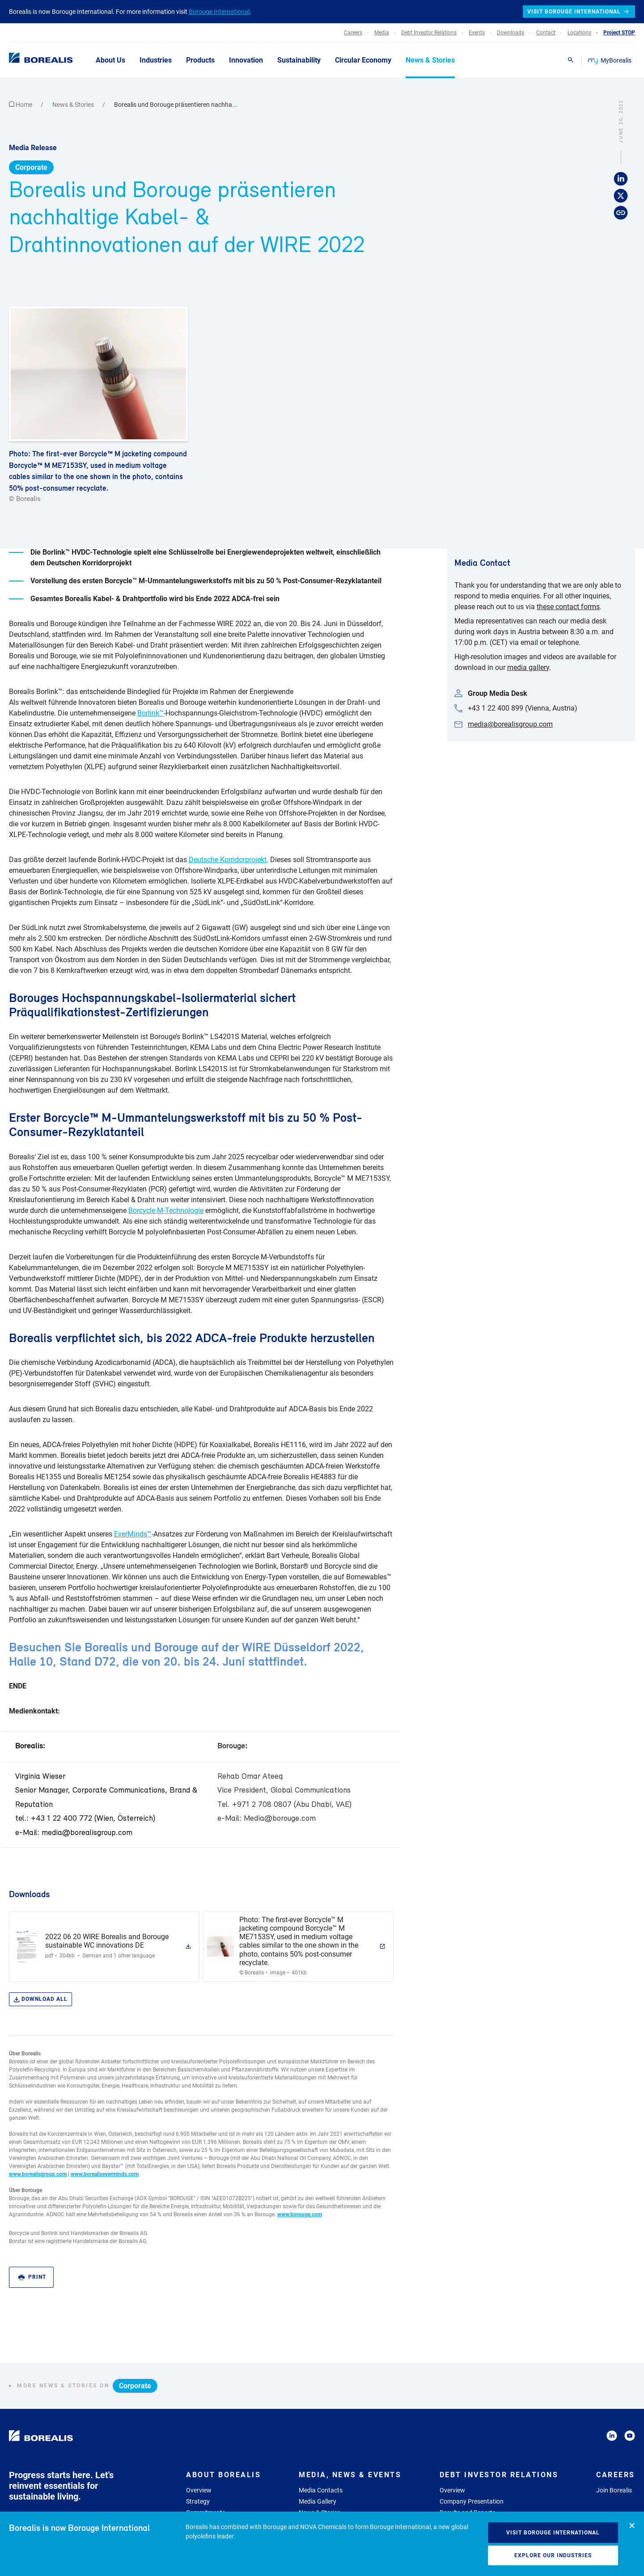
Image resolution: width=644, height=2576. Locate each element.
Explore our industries (553, 2555)
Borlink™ (150, 713)
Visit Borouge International (553, 2533)
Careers (615, 2475)
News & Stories (73, 104)
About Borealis (223, 2475)
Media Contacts (321, 2490)
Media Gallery (317, 2501)
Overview (199, 2490)
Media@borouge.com (280, 1818)
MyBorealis (610, 60)
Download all (40, 1999)
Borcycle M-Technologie (165, 1210)
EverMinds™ (133, 1534)
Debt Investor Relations (499, 2475)
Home (21, 104)
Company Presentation (472, 2501)
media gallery (528, 667)
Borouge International (219, 11)
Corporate (31, 167)
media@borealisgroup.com (87, 1833)
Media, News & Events (350, 2475)
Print (32, 2277)
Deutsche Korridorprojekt (228, 859)
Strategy (198, 2501)
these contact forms (568, 606)
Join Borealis (614, 2490)
